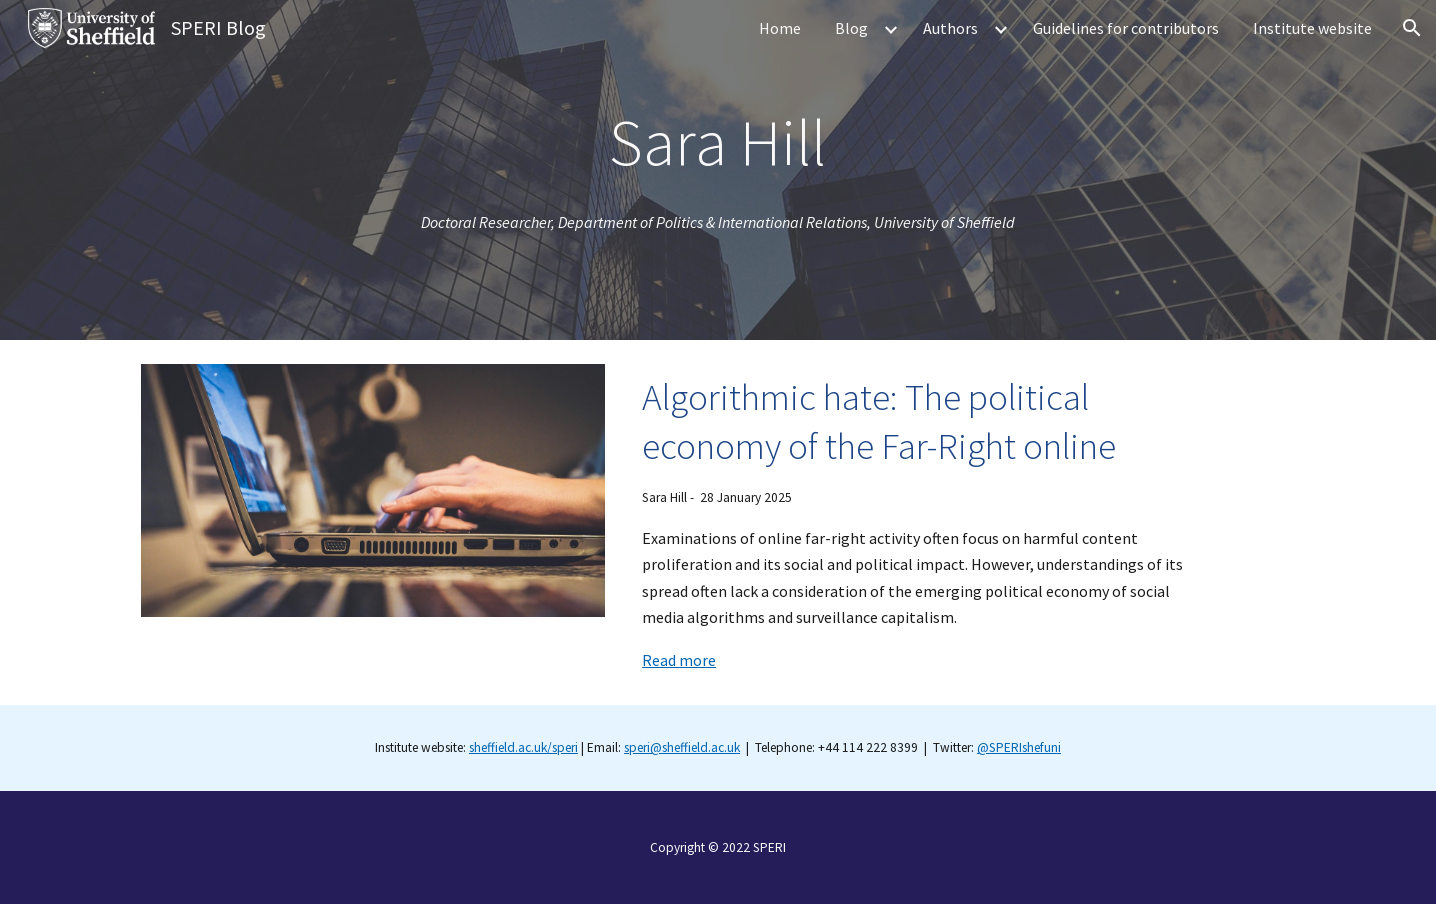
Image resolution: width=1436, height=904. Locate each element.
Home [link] (780, 28)
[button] (1412, 28)
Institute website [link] (1312, 28)
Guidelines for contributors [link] (1126, 28)
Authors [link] (950, 28)
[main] (718, 142)
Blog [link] (851, 28)
